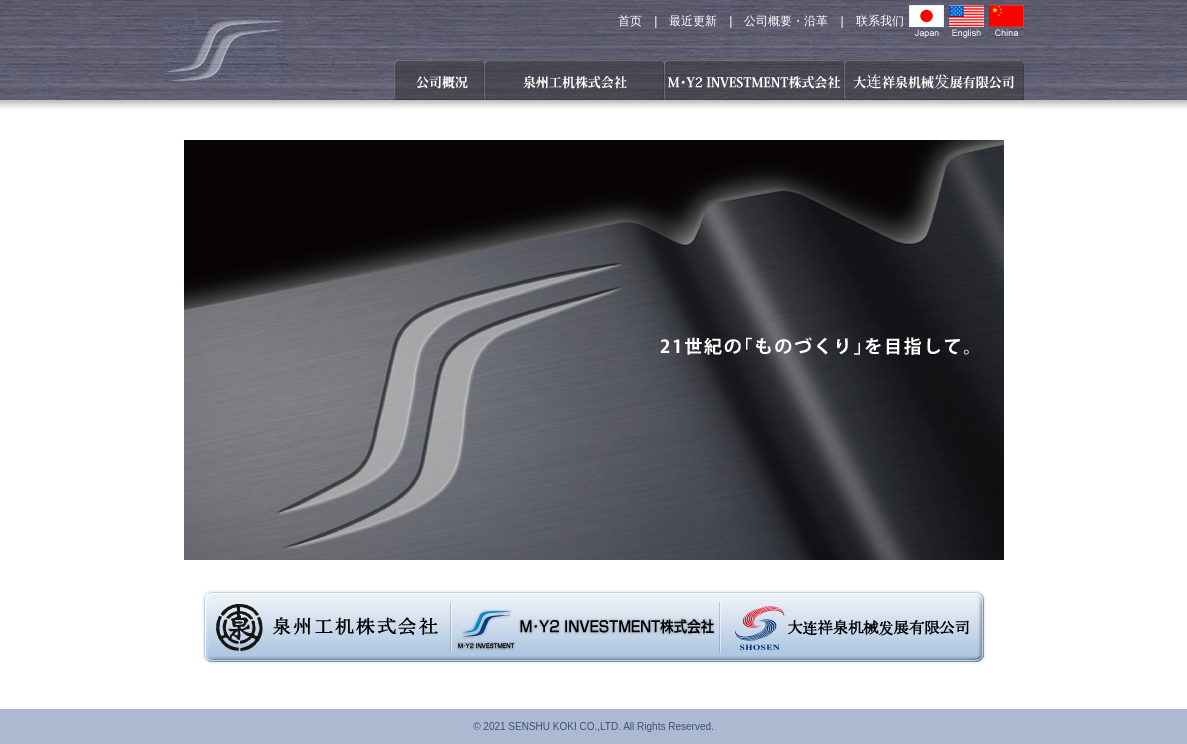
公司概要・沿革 (786, 21)
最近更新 (693, 21)
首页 (630, 21)
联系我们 (880, 21)
